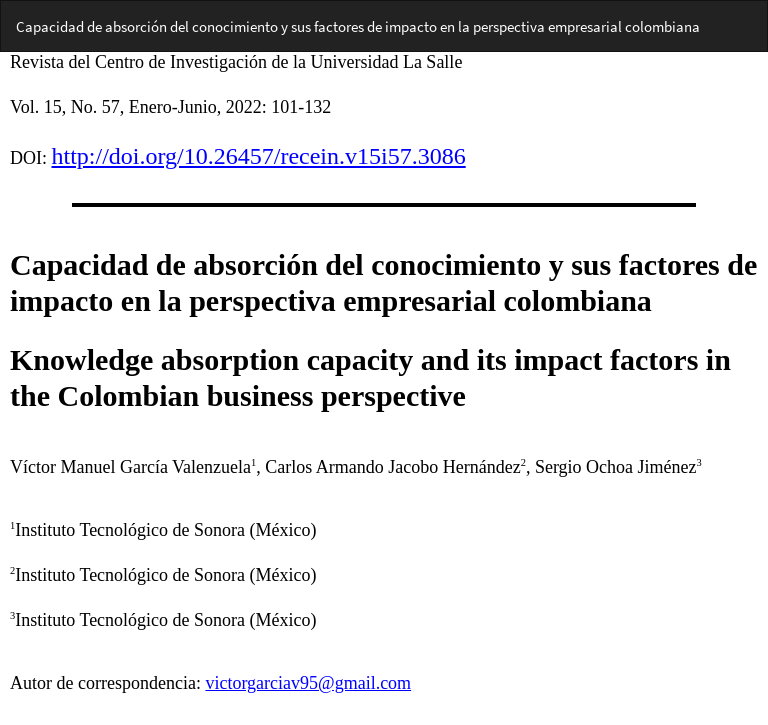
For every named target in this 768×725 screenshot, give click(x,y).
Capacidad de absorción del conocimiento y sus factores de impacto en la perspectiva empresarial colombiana (358, 26)
